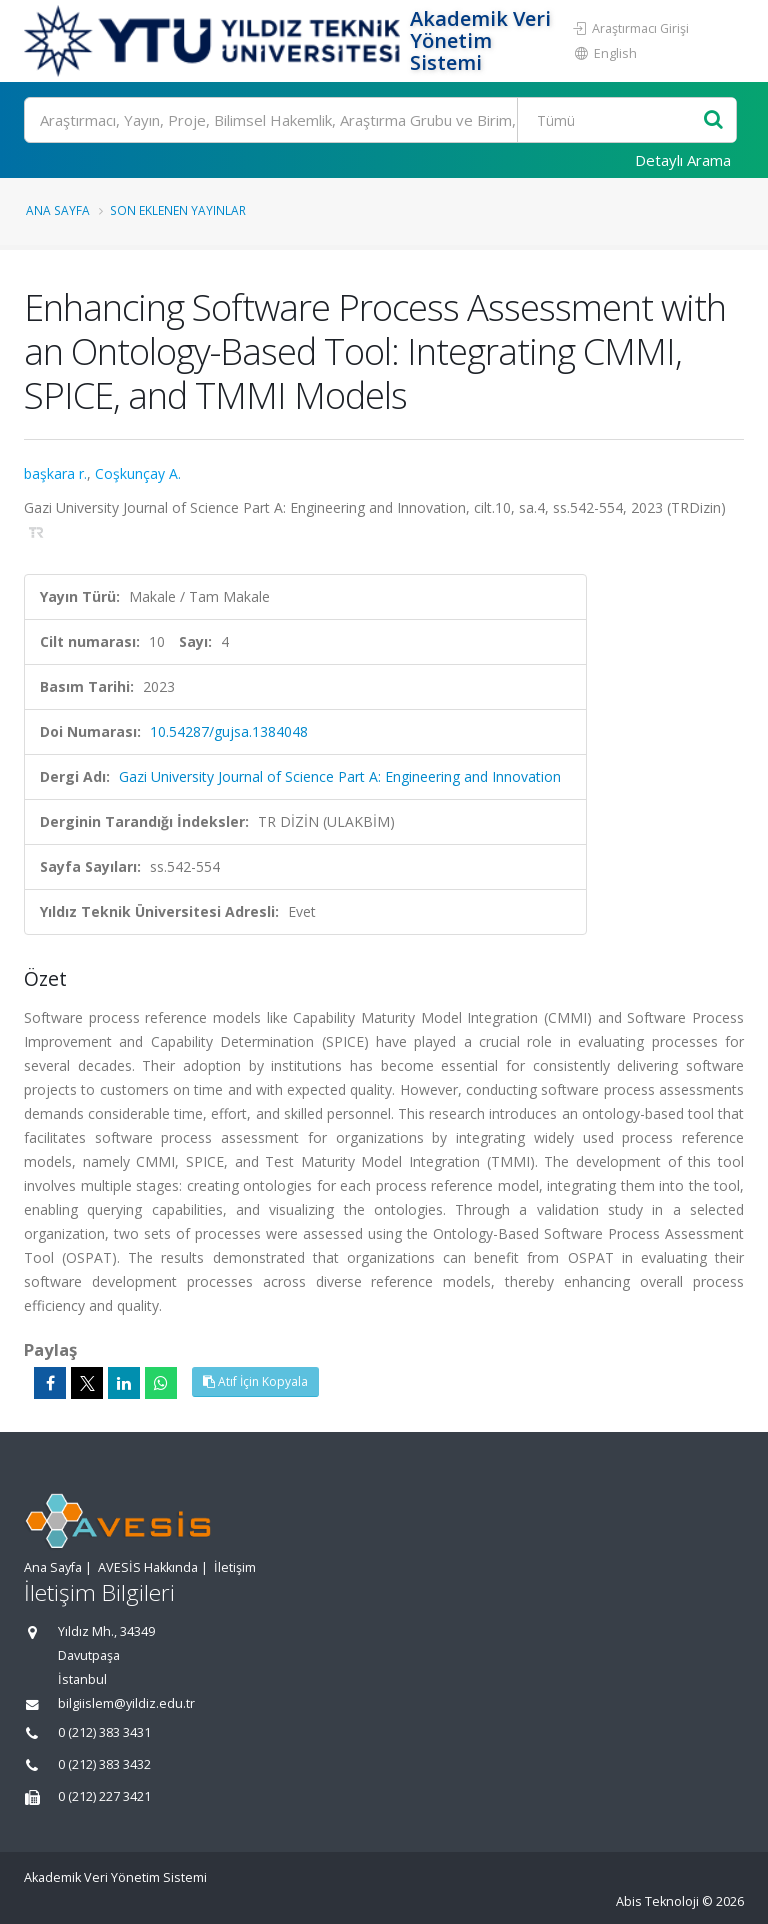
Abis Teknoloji (657, 1901)
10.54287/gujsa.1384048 (229, 731)
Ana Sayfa (58, 210)
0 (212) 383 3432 (104, 1764)
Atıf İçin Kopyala (255, 1381)
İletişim (235, 1567)
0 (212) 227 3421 (104, 1796)
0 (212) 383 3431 (104, 1732)
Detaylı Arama (683, 160)
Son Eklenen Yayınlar (178, 210)
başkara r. (55, 473)
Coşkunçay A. (138, 473)
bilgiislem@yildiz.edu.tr (126, 1703)
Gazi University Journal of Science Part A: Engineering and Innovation (340, 776)
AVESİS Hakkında (148, 1567)
